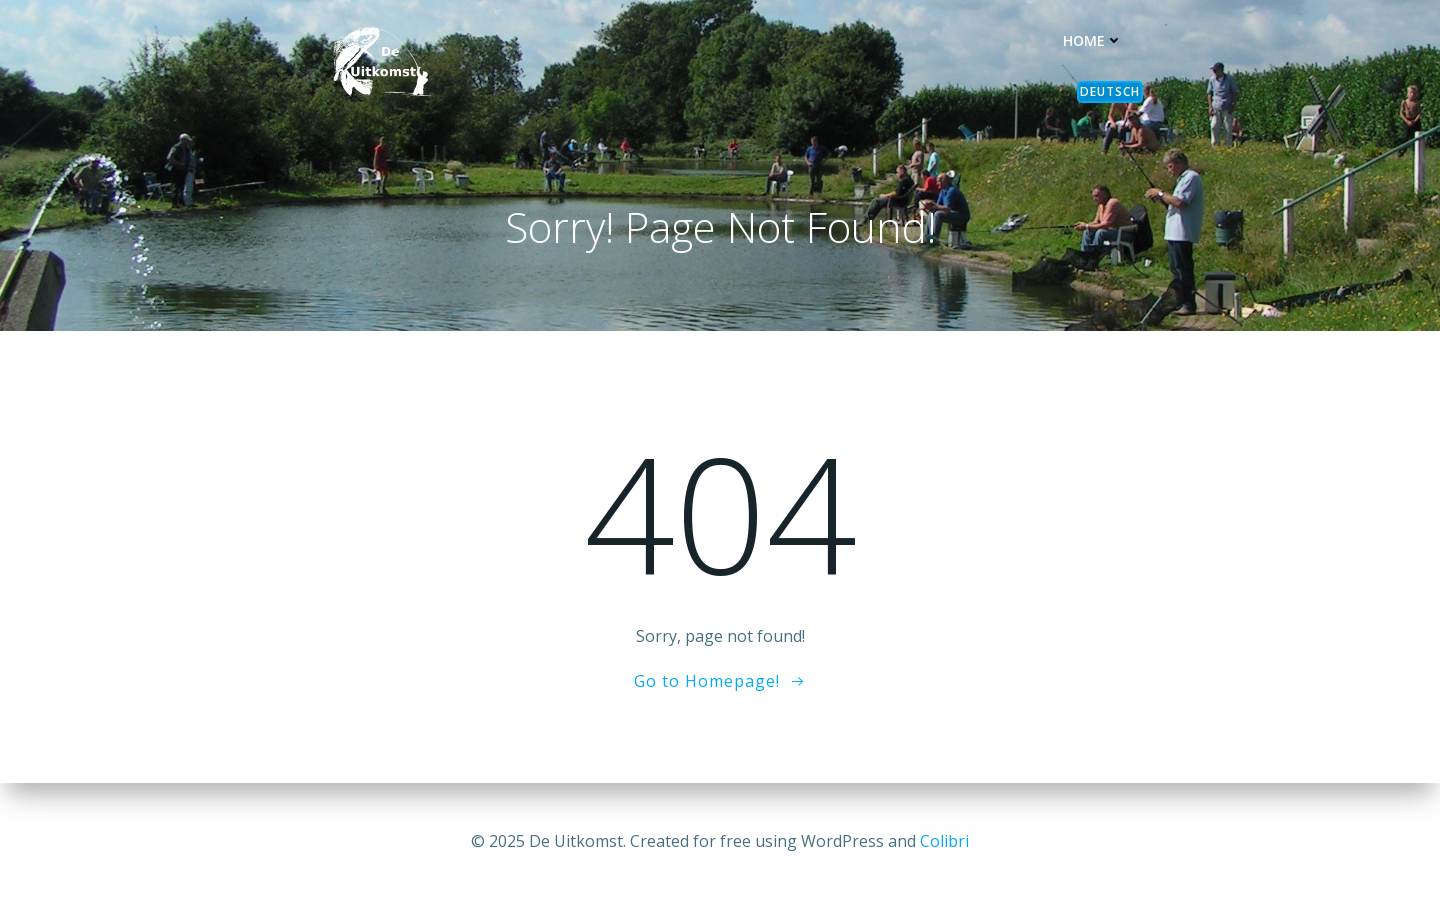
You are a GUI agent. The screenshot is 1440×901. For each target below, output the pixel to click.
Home (1093, 40)
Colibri (944, 841)
